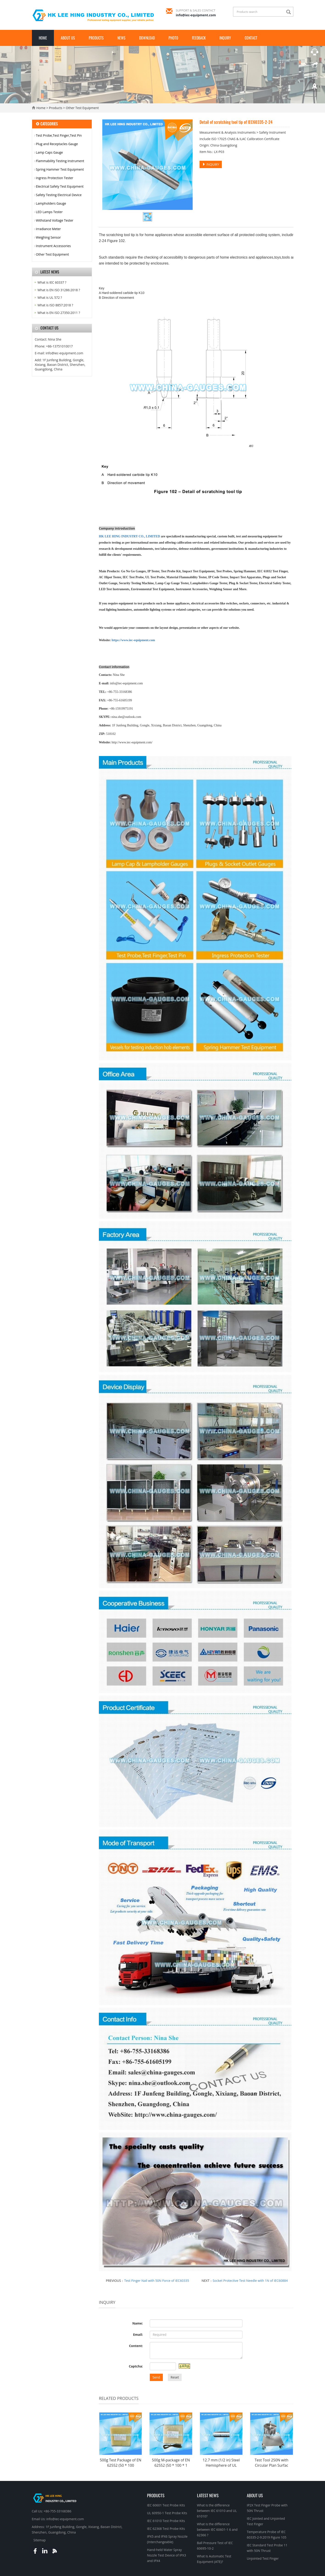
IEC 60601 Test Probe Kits (166, 2505)
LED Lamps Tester (49, 212)
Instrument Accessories (53, 246)
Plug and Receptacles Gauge (57, 144)
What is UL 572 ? (50, 297)
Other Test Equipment (82, 108)
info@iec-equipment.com (196, 15)
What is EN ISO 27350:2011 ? (59, 312)
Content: (136, 2346)
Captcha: (136, 2366)
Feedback (199, 38)
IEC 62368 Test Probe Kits (166, 2528)
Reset (175, 2377)
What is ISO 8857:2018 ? (55, 305)
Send (156, 2377)
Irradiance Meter (48, 229)
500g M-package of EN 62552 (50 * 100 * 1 (171, 2462)
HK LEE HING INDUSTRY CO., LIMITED (129, 536)
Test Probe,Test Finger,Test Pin (59, 135)
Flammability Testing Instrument (60, 161)
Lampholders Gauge (51, 203)
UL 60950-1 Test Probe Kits (167, 2513)
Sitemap (39, 2540)
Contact (251, 38)
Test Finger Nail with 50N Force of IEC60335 (156, 2280)
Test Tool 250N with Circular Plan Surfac (271, 2462)
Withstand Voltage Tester (54, 220)
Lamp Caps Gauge (49, 152)
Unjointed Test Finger (263, 2558)
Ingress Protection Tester (54, 178)
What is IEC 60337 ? (52, 282)
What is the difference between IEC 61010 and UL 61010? (217, 2510)
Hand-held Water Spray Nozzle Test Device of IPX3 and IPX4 (166, 2555)
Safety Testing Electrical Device (59, 195)
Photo (173, 38)
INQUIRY (210, 164)
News (121, 38)
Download (147, 38)
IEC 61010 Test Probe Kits (166, 2521)
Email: (138, 2334)
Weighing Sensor (48, 237)
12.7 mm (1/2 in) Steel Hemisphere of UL (221, 2462)
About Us (68, 38)
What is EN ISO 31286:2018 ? (59, 290)
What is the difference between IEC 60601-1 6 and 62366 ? (217, 2529)
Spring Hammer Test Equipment (60, 169)
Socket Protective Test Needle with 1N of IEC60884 (250, 2280)
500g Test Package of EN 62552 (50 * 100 (120, 2462)
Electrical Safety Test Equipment (60, 186)
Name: (137, 2323)
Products (96, 38)
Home (43, 38)
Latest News (208, 2495)
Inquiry (225, 38)
